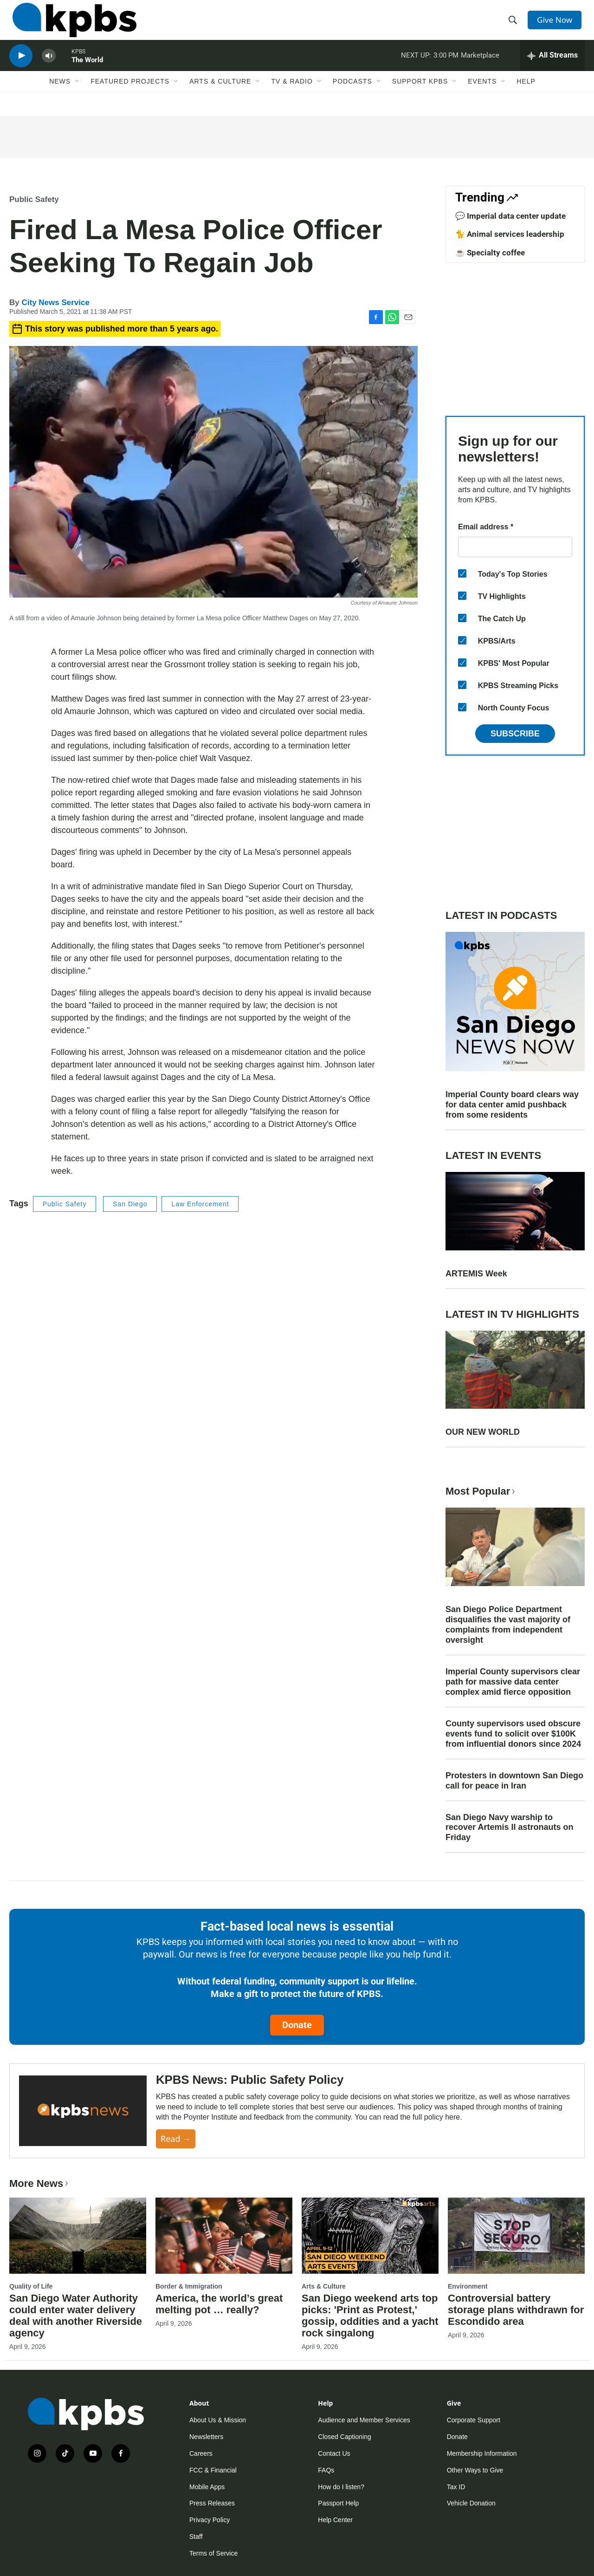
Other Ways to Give (475, 2470)
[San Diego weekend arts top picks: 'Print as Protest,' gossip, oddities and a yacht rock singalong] (370, 2236)
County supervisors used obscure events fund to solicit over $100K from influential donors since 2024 (513, 1734)
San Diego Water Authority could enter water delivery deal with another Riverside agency (75, 2315)
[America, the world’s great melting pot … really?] (223, 2236)
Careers (201, 2453)
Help (526, 96)
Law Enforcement (200, 1204)
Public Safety (34, 199)
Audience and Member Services (364, 2420)
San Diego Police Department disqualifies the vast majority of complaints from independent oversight (508, 1625)
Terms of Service (213, 2553)
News (60, 96)
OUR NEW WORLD (483, 1432)
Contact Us (334, 2453)
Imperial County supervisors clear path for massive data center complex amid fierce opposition (513, 1682)
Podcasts (352, 96)
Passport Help (338, 2503)
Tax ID (456, 2487)
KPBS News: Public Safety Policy (249, 2080)
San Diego (130, 1204)
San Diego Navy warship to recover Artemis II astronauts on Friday (509, 1827)
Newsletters (206, 2436)
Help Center (335, 2520)
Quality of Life (30, 2286)
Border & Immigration (188, 2286)
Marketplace (480, 67)
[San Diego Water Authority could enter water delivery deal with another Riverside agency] (77, 2236)
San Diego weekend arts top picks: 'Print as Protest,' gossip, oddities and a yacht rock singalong (370, 2315)
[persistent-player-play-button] (21, 67)
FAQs (326, 2470)
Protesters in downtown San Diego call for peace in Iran (514, 1780)
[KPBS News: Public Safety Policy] (83, 2111)
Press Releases (212, 2503)
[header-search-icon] (514, 24)
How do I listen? (341, 2487)
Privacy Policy (209, 2520)
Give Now (556, 24)
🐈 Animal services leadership (509, 234)
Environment (468, 2286)
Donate (297, 2024)
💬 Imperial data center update (510, 216)
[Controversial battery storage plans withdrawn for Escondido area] (516, 2236)
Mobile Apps (207, 2487)
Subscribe (515, 733)
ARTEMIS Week (476, 1273)
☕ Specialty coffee (490, 252)
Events (482, 96)
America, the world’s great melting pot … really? (219, 2304)
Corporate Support (473, 2420)
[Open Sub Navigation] (77, 96)
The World (87, 71)
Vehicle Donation (471, 2503)
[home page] (71, 24)
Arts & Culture (220, 96)
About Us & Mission (217, 2420)
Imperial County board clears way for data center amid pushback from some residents (512, 1104)
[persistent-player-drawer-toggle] (552, 67)
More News (39, 2183)
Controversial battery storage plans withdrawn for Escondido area (516, 2309)
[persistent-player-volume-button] (49, 67)
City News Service (55, 302)
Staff (196, 2536)
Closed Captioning (344, 2436)
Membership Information (482, 2453)
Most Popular (481, 1491)
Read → (176, 2138)
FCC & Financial (213, 2470)
